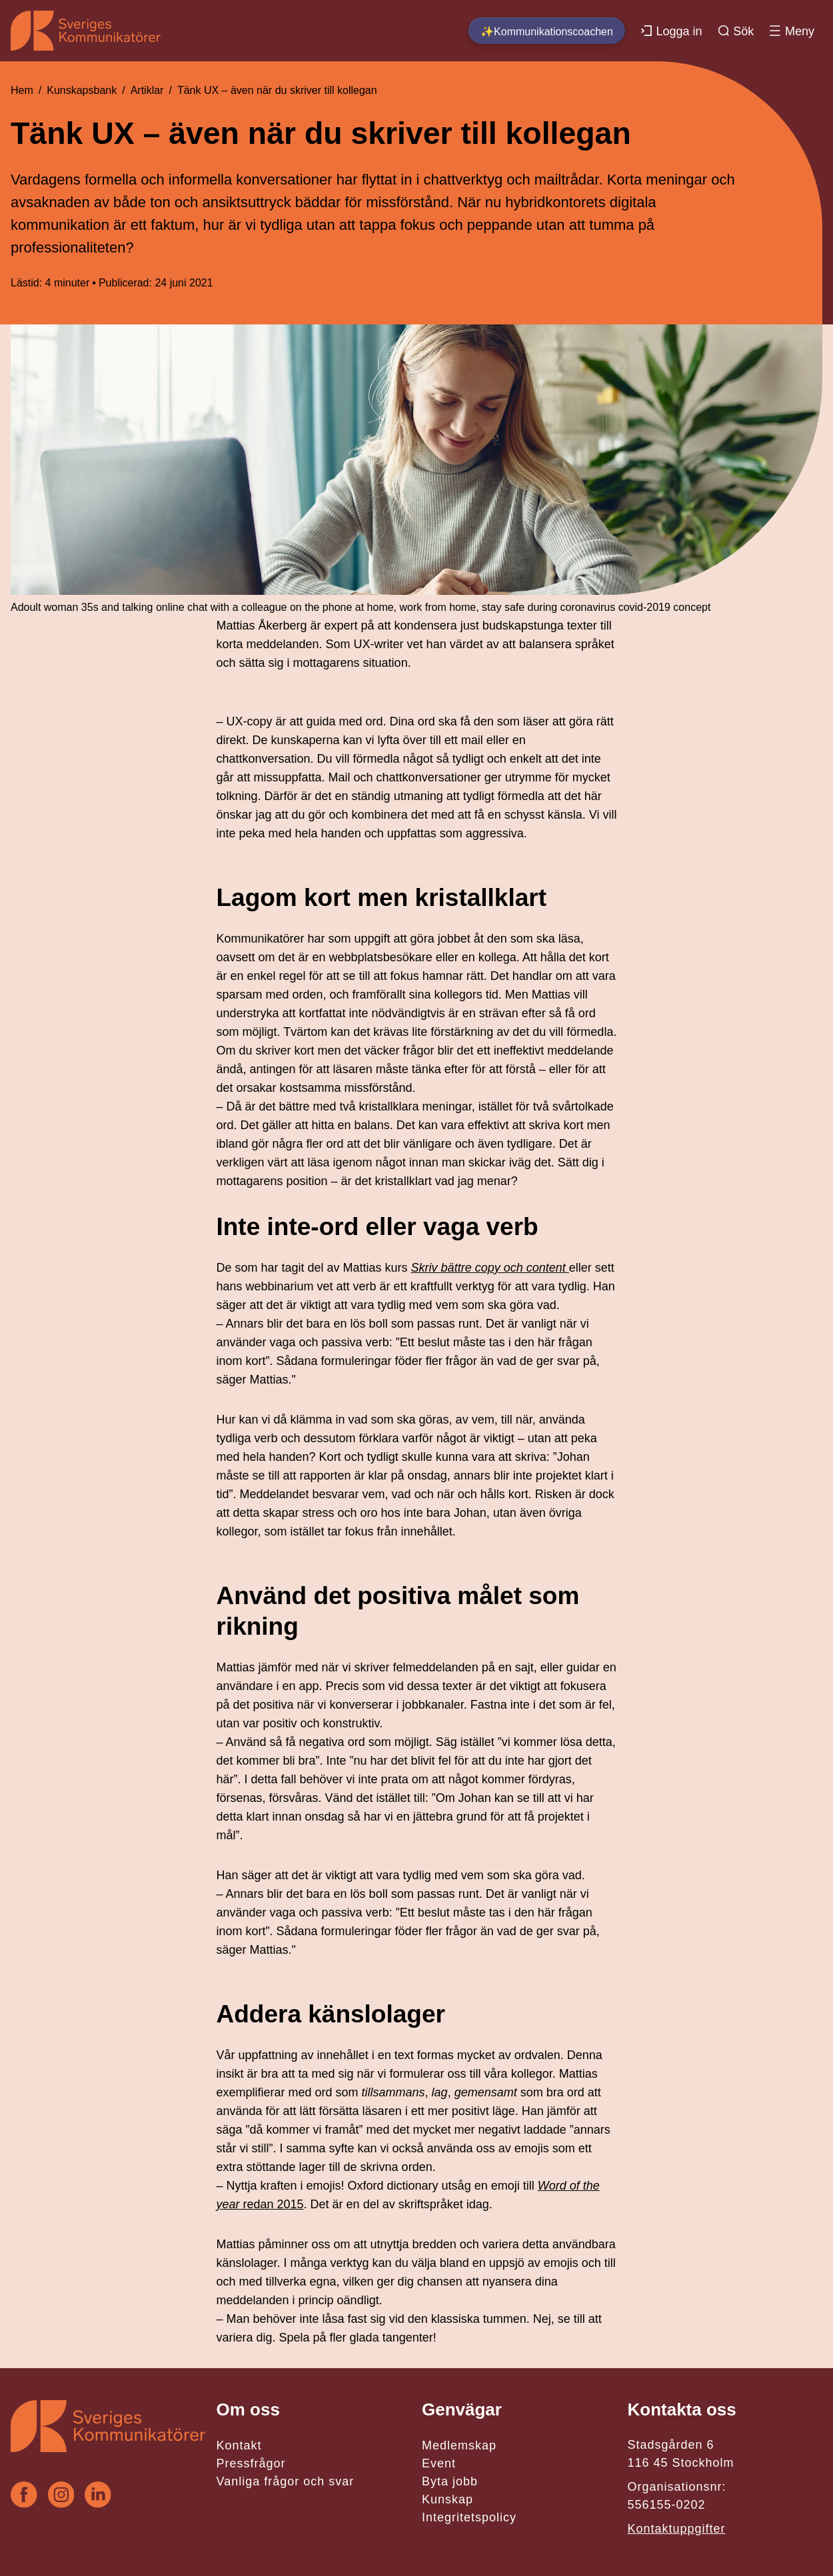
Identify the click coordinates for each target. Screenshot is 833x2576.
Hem (22, 90)
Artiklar (147, 90)
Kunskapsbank (82, 90)
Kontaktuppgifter (676, 2528)
